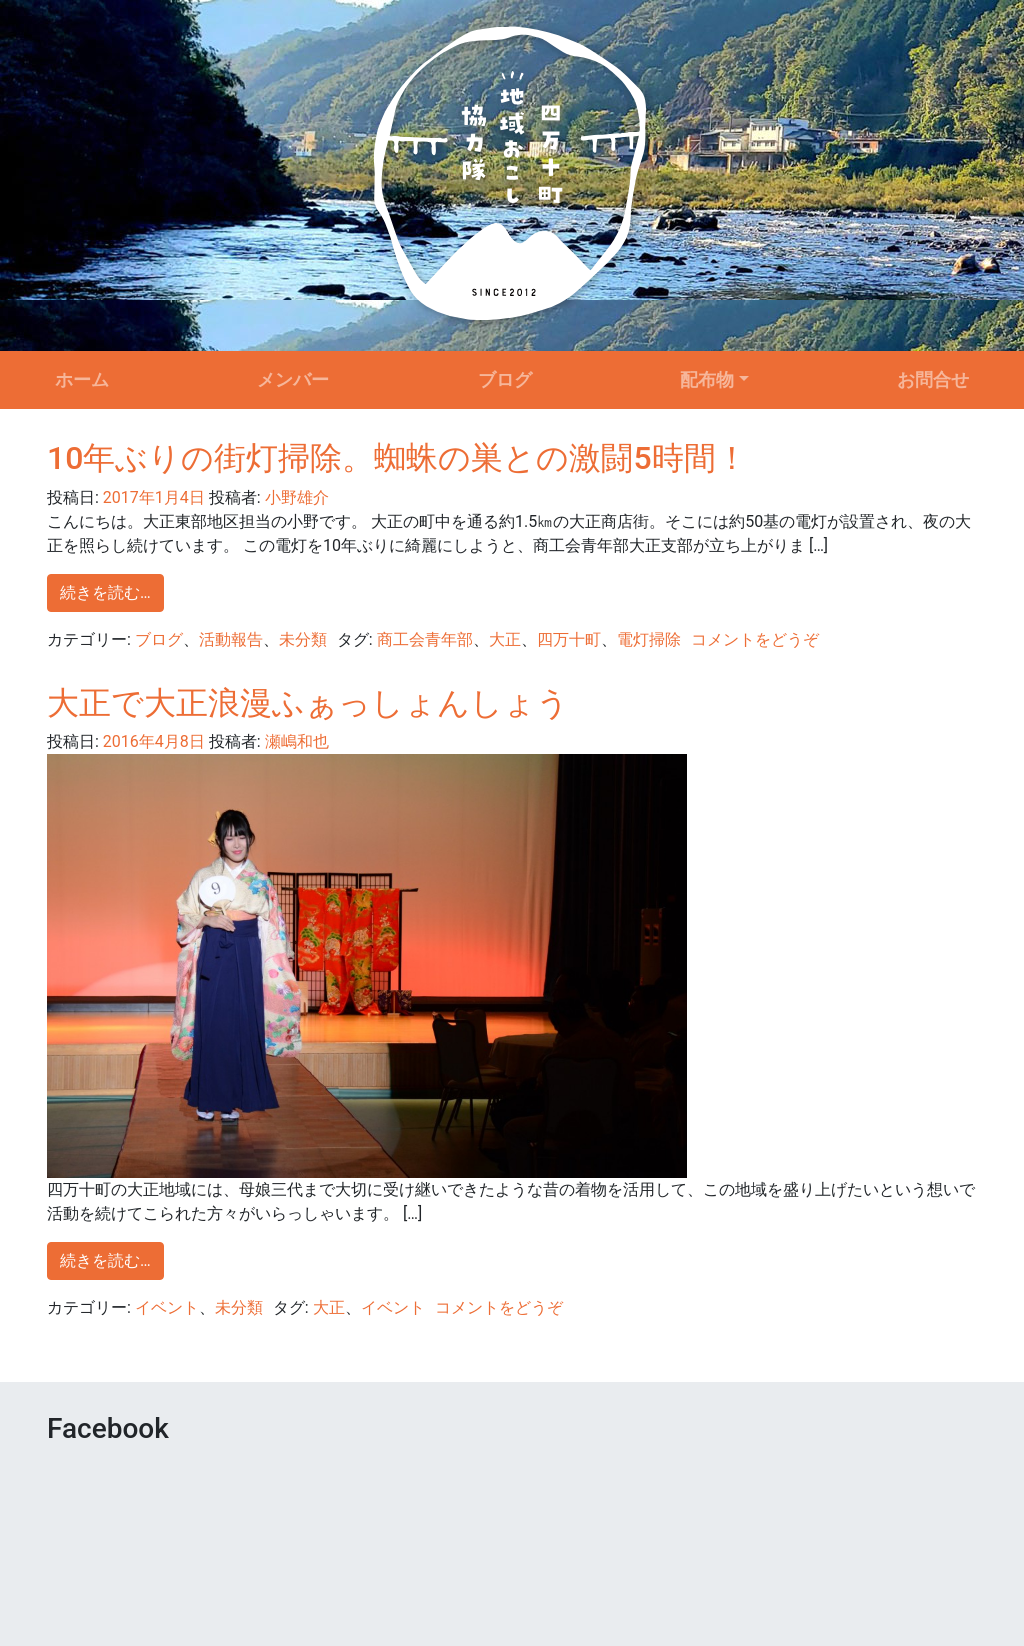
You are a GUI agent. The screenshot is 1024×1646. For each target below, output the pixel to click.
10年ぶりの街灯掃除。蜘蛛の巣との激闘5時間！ (397, 458)
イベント (167, 1307)
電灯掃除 (649, 639)
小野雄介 (295, 497)
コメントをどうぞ (755, 639)
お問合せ (933, 380)
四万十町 (569, 639)
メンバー (293, 380)
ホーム (82, 380)
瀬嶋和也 (295, 741)
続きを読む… (105, 592)
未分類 (303, 639)
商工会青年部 (425, 639)
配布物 (707, 380)
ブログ (505, 380)
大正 (505, 639)
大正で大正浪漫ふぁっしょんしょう (308, 703)
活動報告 (231, 639)
